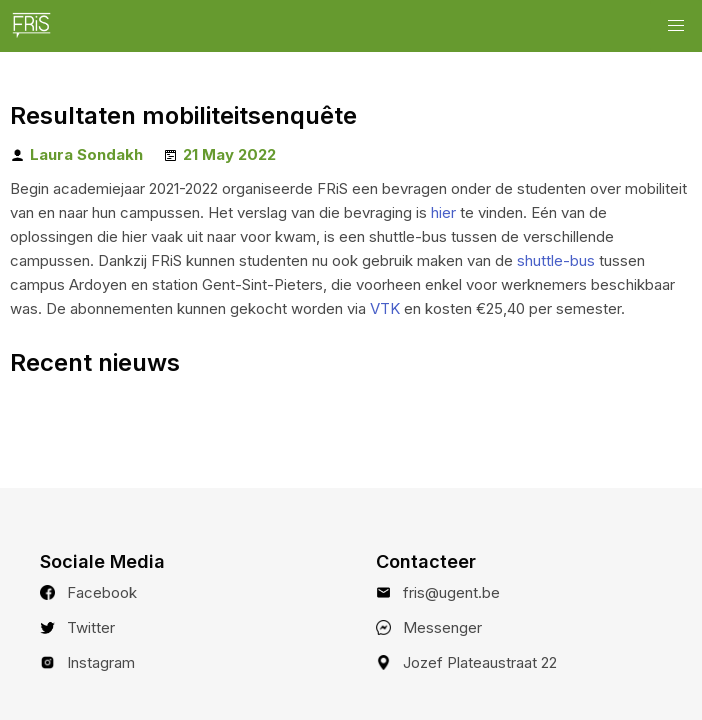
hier (443, 212)
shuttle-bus (556, 260)
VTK (385, 308)
